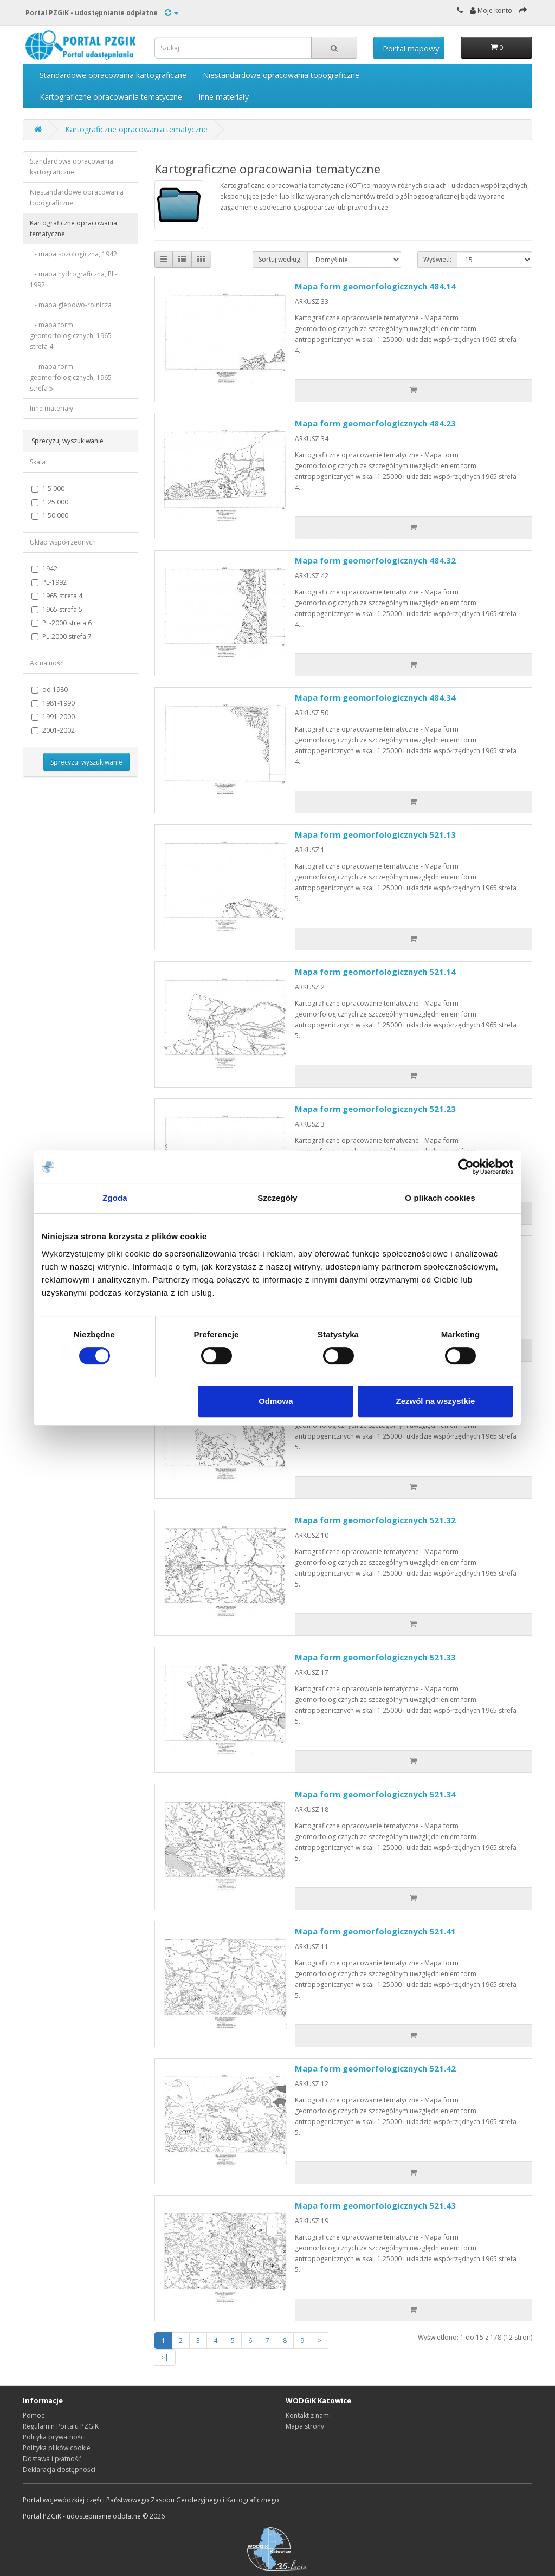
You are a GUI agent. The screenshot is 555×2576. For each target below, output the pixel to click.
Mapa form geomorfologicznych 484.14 (375, 286)
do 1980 (49, 689)
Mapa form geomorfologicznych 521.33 (375, 1657)
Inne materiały (223, 97)
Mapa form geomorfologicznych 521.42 (375, 2068)
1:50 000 (49, 515)
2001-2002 (53, 730)
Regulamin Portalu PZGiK (61, 2426)
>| (165, 2357)
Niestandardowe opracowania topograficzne (281, 75)
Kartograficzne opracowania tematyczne (111, 97)
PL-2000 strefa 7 (61, 636)
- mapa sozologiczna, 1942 (73, 253)
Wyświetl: (437, 259)
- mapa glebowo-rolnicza (71, 304)
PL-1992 (49, 582)
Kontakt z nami (308, 2415)
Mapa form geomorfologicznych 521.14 (375, 971)
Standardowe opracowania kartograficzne (113, 75)
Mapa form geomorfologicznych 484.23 (375, 423)
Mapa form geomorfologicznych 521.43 (375, 2205)
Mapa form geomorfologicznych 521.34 (375, 1794)
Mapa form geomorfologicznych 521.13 (375, 834)
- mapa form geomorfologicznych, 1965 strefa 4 (71, 335)
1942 (44, 568)
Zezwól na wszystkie (435, 1401)
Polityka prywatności (54, 2437)
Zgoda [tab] (114, 1197)
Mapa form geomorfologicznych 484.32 (375, 560)
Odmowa (276, 1401)
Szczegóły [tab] (277, 1197)
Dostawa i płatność (52, 2458)
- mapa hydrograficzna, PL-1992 (73, 279)
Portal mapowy (411, 48)
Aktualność (46, 663)
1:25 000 (49, 502)
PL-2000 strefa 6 (61, 622)
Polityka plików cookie (57, 2447)
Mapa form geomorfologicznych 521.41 (375, 1931)
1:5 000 (47, 488)
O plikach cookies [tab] (440, 1197)
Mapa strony (305, 2426)
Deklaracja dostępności (59, 2469)
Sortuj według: (280, 259)
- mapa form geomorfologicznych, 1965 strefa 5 (71, 377)
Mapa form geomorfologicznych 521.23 (375, 1108)
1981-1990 (53, 703)
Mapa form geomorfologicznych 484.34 (375, 697)
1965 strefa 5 (56, 609)
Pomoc (33, 2415)
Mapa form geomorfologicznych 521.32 (375, 1519)
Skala (38, 462)
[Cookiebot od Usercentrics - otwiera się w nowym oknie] (465, 1166)
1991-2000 (53, 716)
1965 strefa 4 (56, 595)
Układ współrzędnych (63, 542)
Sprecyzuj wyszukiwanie (86, 762)
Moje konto (491, 10)
